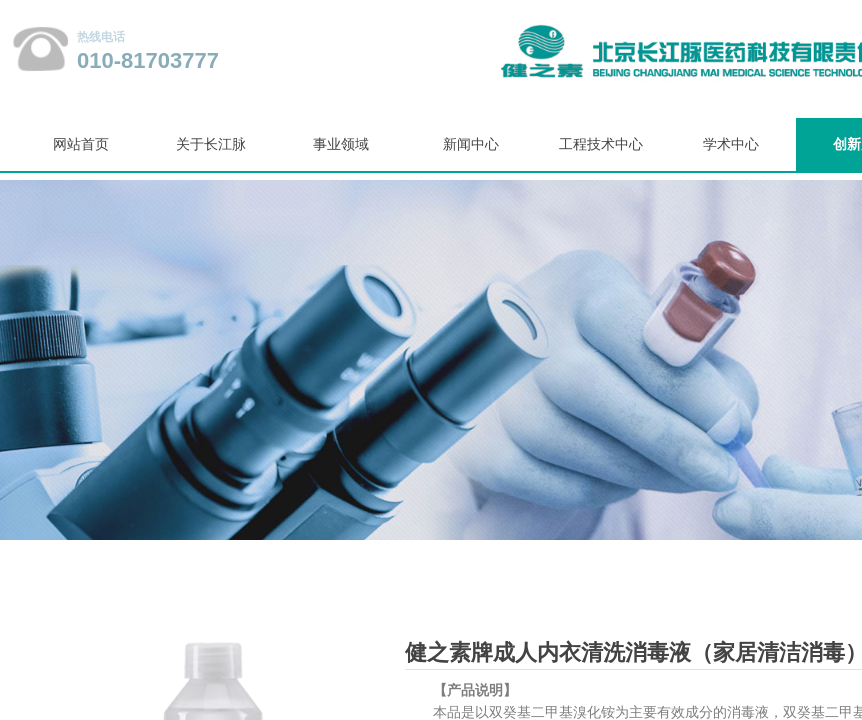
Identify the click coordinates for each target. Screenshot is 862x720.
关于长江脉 (211, 144)
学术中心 (731, 144)
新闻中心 (471, 144)
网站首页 (81, 144)
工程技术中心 (601, 144)
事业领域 (341, 144)
